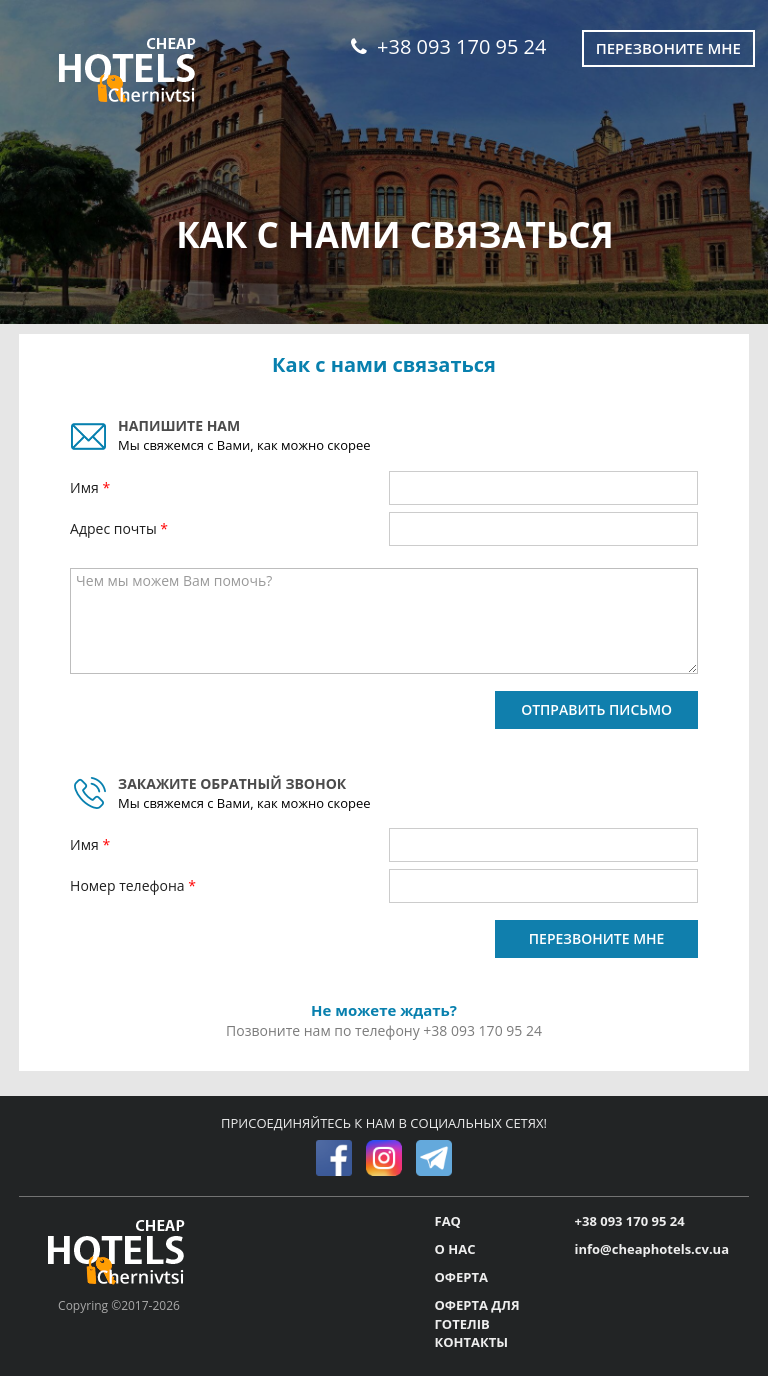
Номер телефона (129, 885)
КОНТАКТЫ (472, 1342)
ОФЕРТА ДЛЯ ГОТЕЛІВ (477, 1314)
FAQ (448, 1221)
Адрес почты (115, 528)
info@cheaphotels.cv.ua (652, 1249)
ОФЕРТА (461, 1277)
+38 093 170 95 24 (448, 46)
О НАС (455, 1249)
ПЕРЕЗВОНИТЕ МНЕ (597, 938)
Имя (86, 487)
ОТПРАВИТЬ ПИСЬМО (596, 709)
